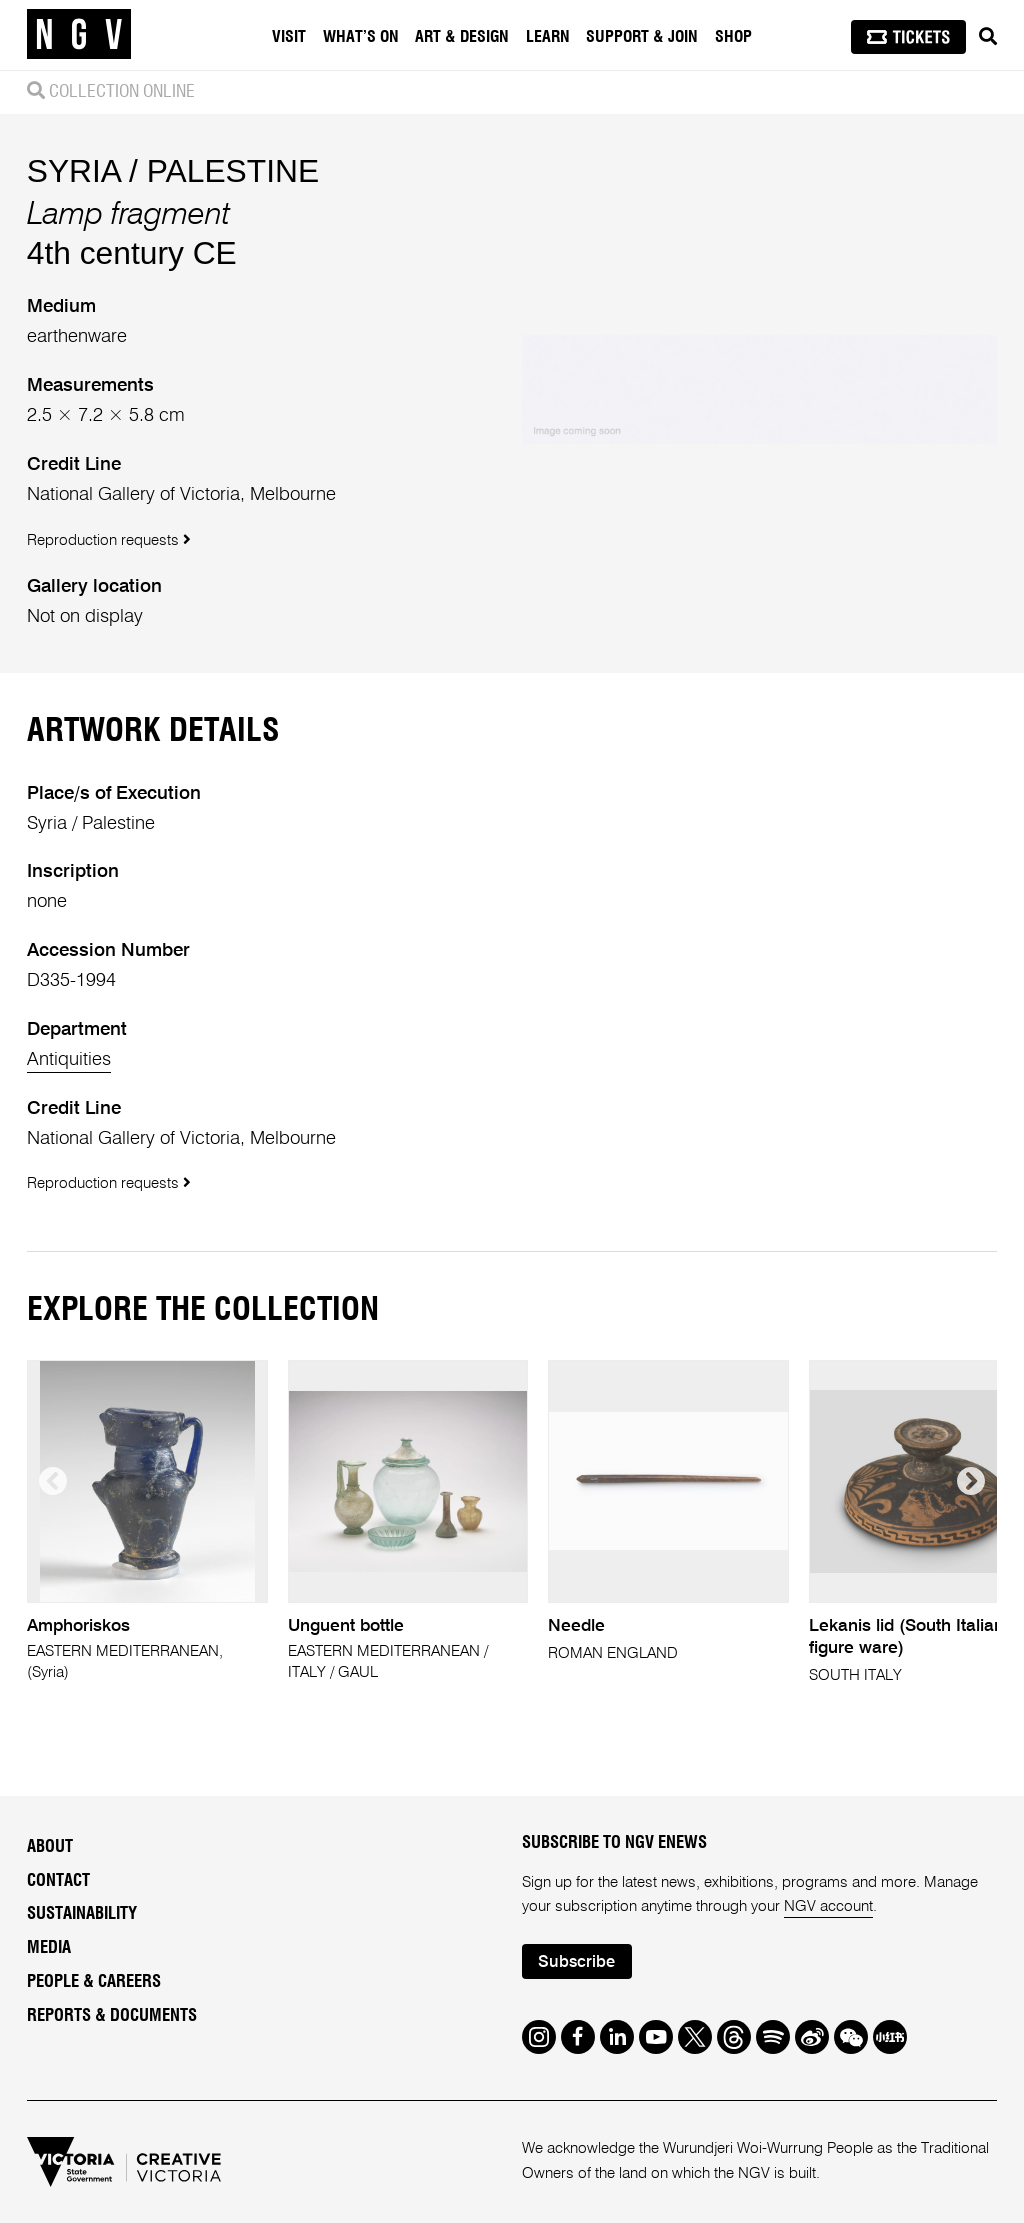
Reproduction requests (109, 540)
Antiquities (69, 1060)
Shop (733, 37)
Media (49, 1948)
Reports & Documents (112, 2016)
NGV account (828, 1906)
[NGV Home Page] (79, 35)
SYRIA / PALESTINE (173, 171)
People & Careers (94, 1982)
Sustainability (82, 1914)
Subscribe (576, 1962)
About (50, 1847)
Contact (58, 1881)
